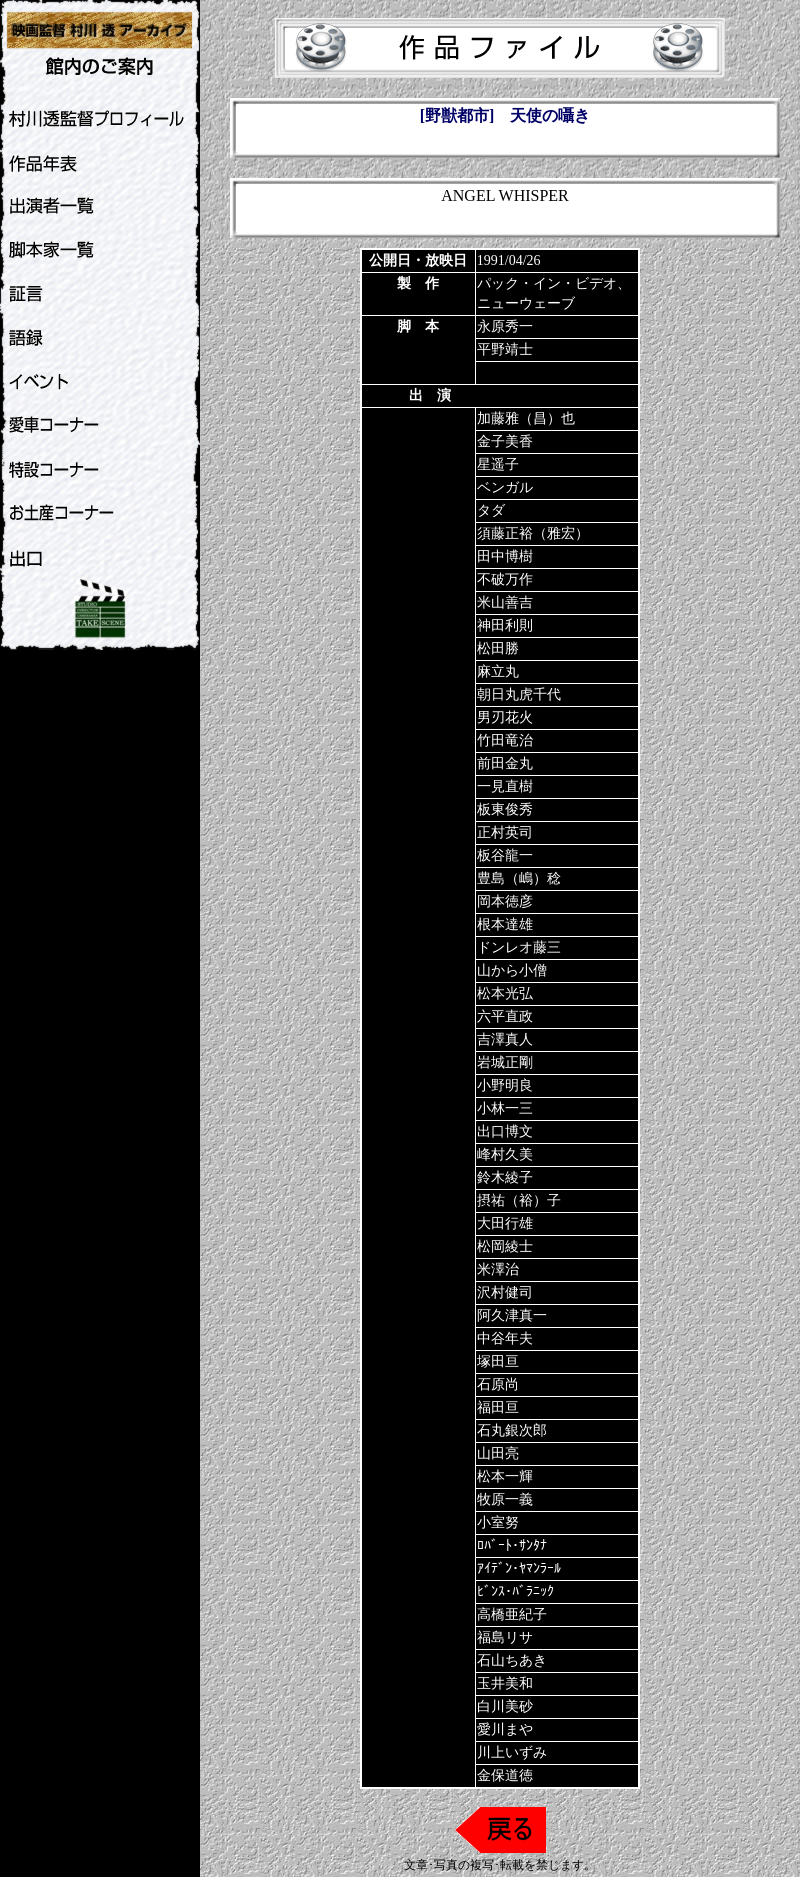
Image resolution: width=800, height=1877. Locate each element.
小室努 (498, 1522)
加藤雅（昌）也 (526, 418)
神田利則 (505, 625)
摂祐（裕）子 (519, 1200)
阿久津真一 (512, 1315)
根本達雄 (505, 924)
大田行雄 (505, 1223)
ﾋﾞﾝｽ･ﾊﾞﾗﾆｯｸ (515, 1591)
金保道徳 (505, 1775)
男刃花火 (505, 717)
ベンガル (505, 487)
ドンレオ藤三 (519, 947)
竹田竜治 (505, 740)
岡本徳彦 (505, 901)
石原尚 (498, 1384)
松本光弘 (505, 993)
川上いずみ (512, 1752)
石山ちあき (512, 1660)
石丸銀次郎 (512, 1430)
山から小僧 (512, 970)
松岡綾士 (505, 1246)
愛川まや (505, 1729)
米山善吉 (505, 602)
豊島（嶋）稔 (519, 878)
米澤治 (498, 1269)
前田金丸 (505, 763)
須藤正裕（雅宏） (533, 533)
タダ (491, 510)
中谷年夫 (505, 1338)
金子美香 (505, 441)
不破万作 (505, 579)
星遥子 (498, 464)
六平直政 (505, 1016)
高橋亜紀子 (512, 1614)
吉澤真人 (505, 1039)
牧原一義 (505, 1499)
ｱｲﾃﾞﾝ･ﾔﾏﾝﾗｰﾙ (519, 1568)
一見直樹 (505, 786)
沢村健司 (505, 1292)
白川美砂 (505, 1706)
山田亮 (498, 1453)
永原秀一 (505, 326)
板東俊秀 (505, 809)
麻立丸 (498, 671)
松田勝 (498, 648)
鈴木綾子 (505, 1177)
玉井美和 (505, 1683)
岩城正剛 (505, 1062)
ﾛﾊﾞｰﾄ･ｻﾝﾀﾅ (512, 1545)
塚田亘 (498, 1361)
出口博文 (505, 1131)
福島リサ (505, 1637)
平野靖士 (505, 349)
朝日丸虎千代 (519, 694)
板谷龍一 (505, 855)
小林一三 (505, 1108)
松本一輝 (505, 1476)
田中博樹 (505, 556)
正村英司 (505, 832)
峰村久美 (505, 1154)
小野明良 (505, 1085)
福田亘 (498, 1407)
